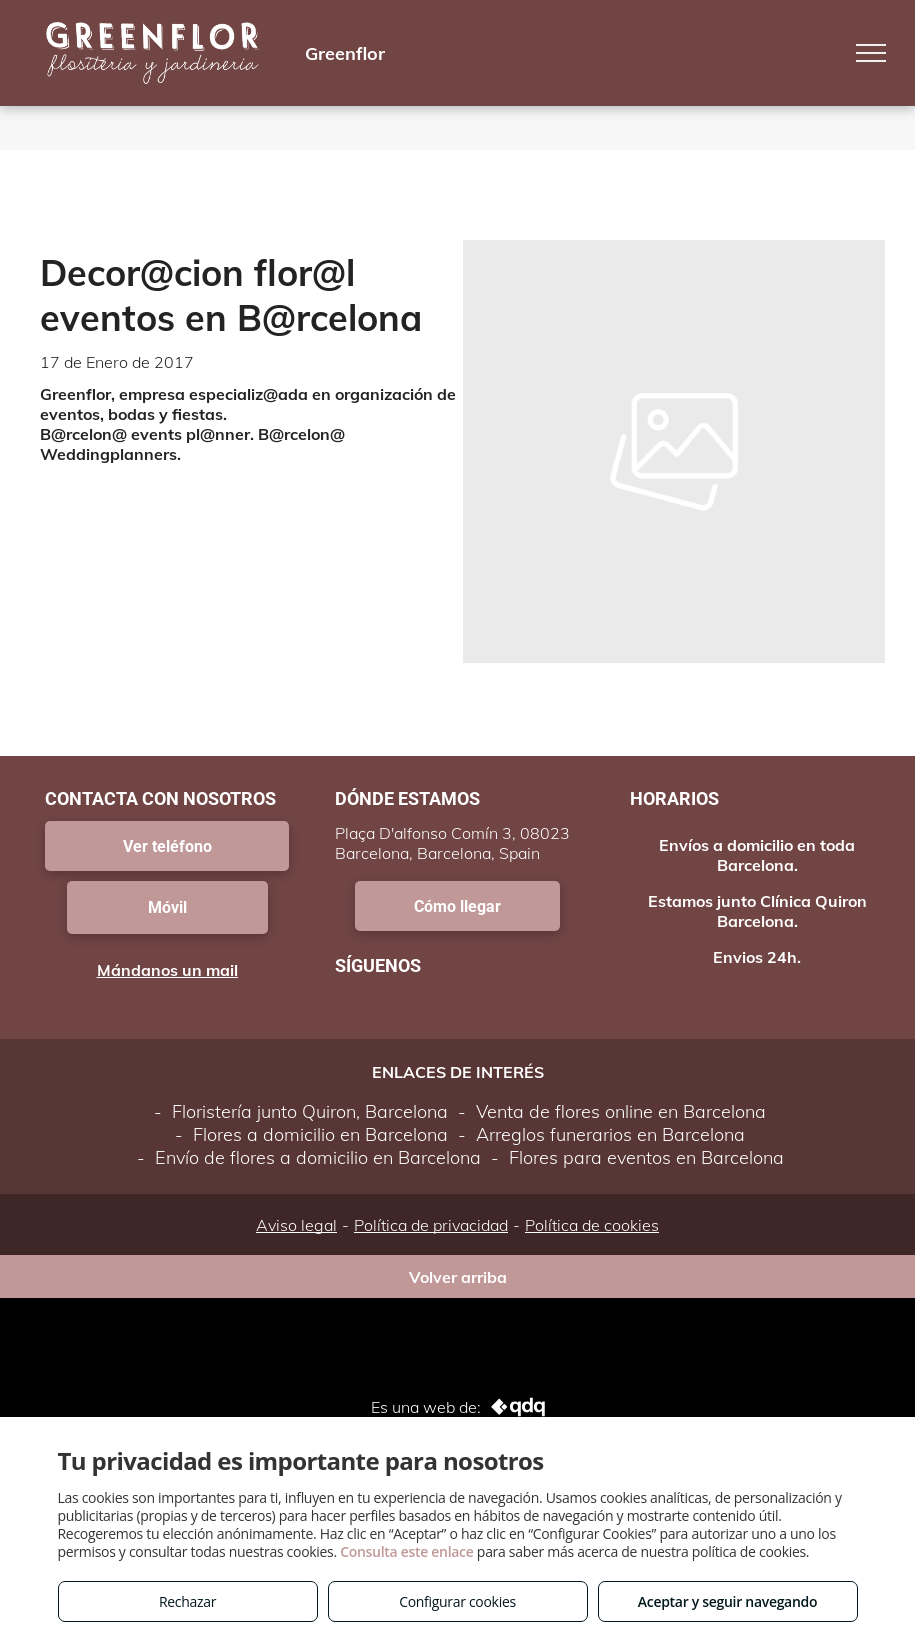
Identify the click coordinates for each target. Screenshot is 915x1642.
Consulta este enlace (406, 1551)
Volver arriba (458, 1277)
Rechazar (187, 1601)
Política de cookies (592, 1225)
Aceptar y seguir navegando (727, 1601)
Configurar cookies (457, 1601)
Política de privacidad (431, 1225)
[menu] (871, 53)
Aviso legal (296, 1225)
